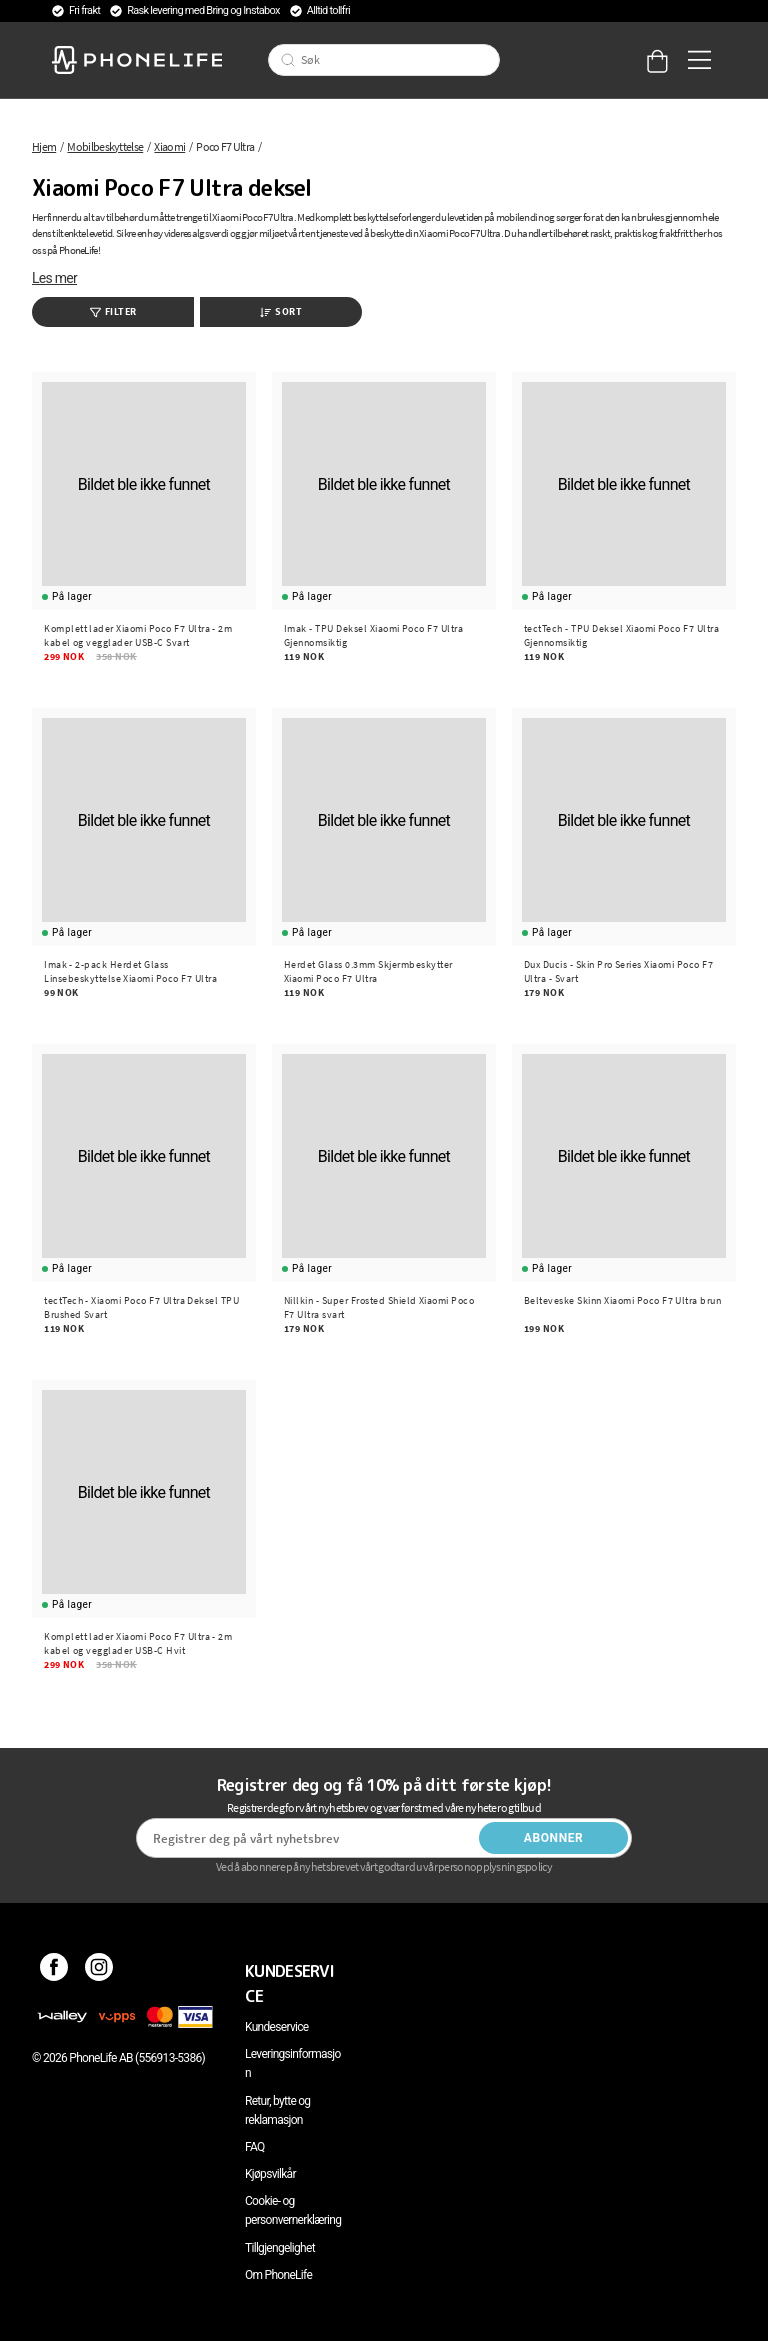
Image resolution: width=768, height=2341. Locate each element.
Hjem (44, 146)
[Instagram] (99, 1971)
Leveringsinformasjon (293, 2063)
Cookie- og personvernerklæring (293, 2210)
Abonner (554, 1838)
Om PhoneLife (278, 2275)
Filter (113, 311)
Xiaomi (169, 146)
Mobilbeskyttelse (105, 146)
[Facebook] (54, 1971)
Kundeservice (276, 2027)
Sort (281, 311)
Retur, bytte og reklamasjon (277, 2110)
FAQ (255, 2147)
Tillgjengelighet (280, 2248)
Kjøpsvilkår (270, 2174)
